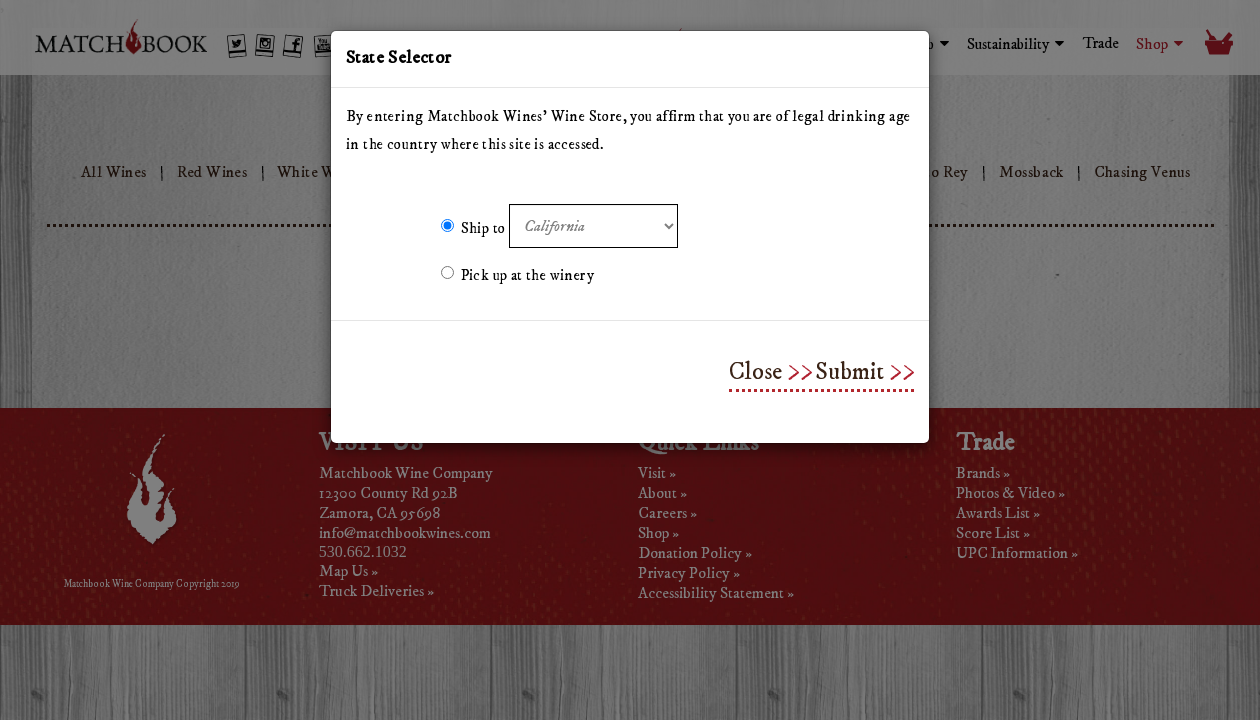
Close (755, 372)
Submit (849, 372)
